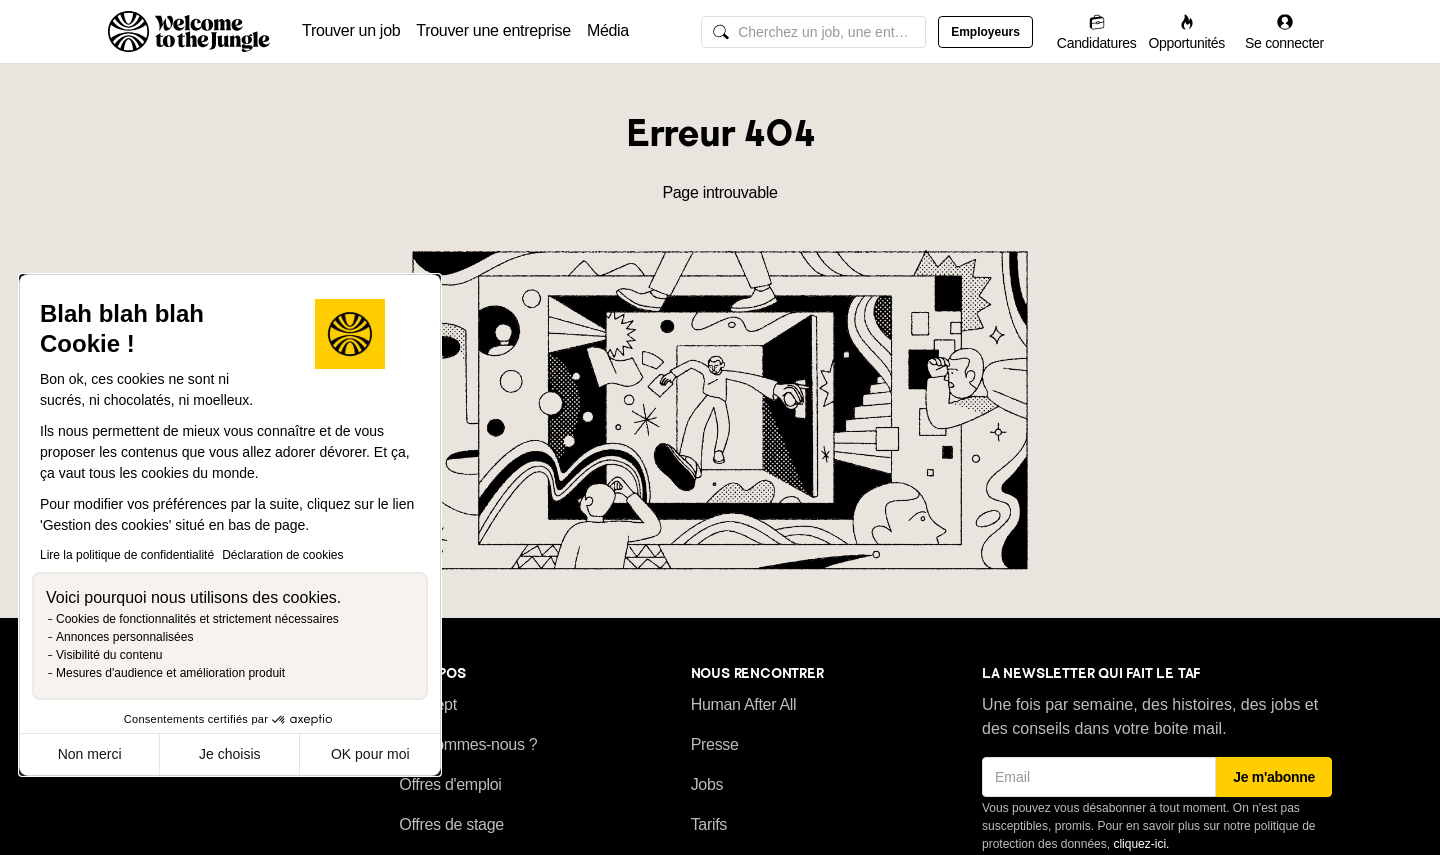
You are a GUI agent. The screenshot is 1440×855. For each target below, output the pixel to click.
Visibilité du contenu (109, 655)
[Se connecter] (1284, 31)
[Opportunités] (1186, 31)
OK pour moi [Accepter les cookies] (370, 754)
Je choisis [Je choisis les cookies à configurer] (229, 754)
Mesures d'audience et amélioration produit (170, 673)
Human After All (744, 704)
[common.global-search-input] (813, 32)
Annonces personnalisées (124, 637)
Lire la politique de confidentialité (127, 555)
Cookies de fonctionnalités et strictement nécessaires (197, 619)
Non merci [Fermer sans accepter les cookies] (90, 754)
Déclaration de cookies (282, 555)
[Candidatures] (1097, 31)
